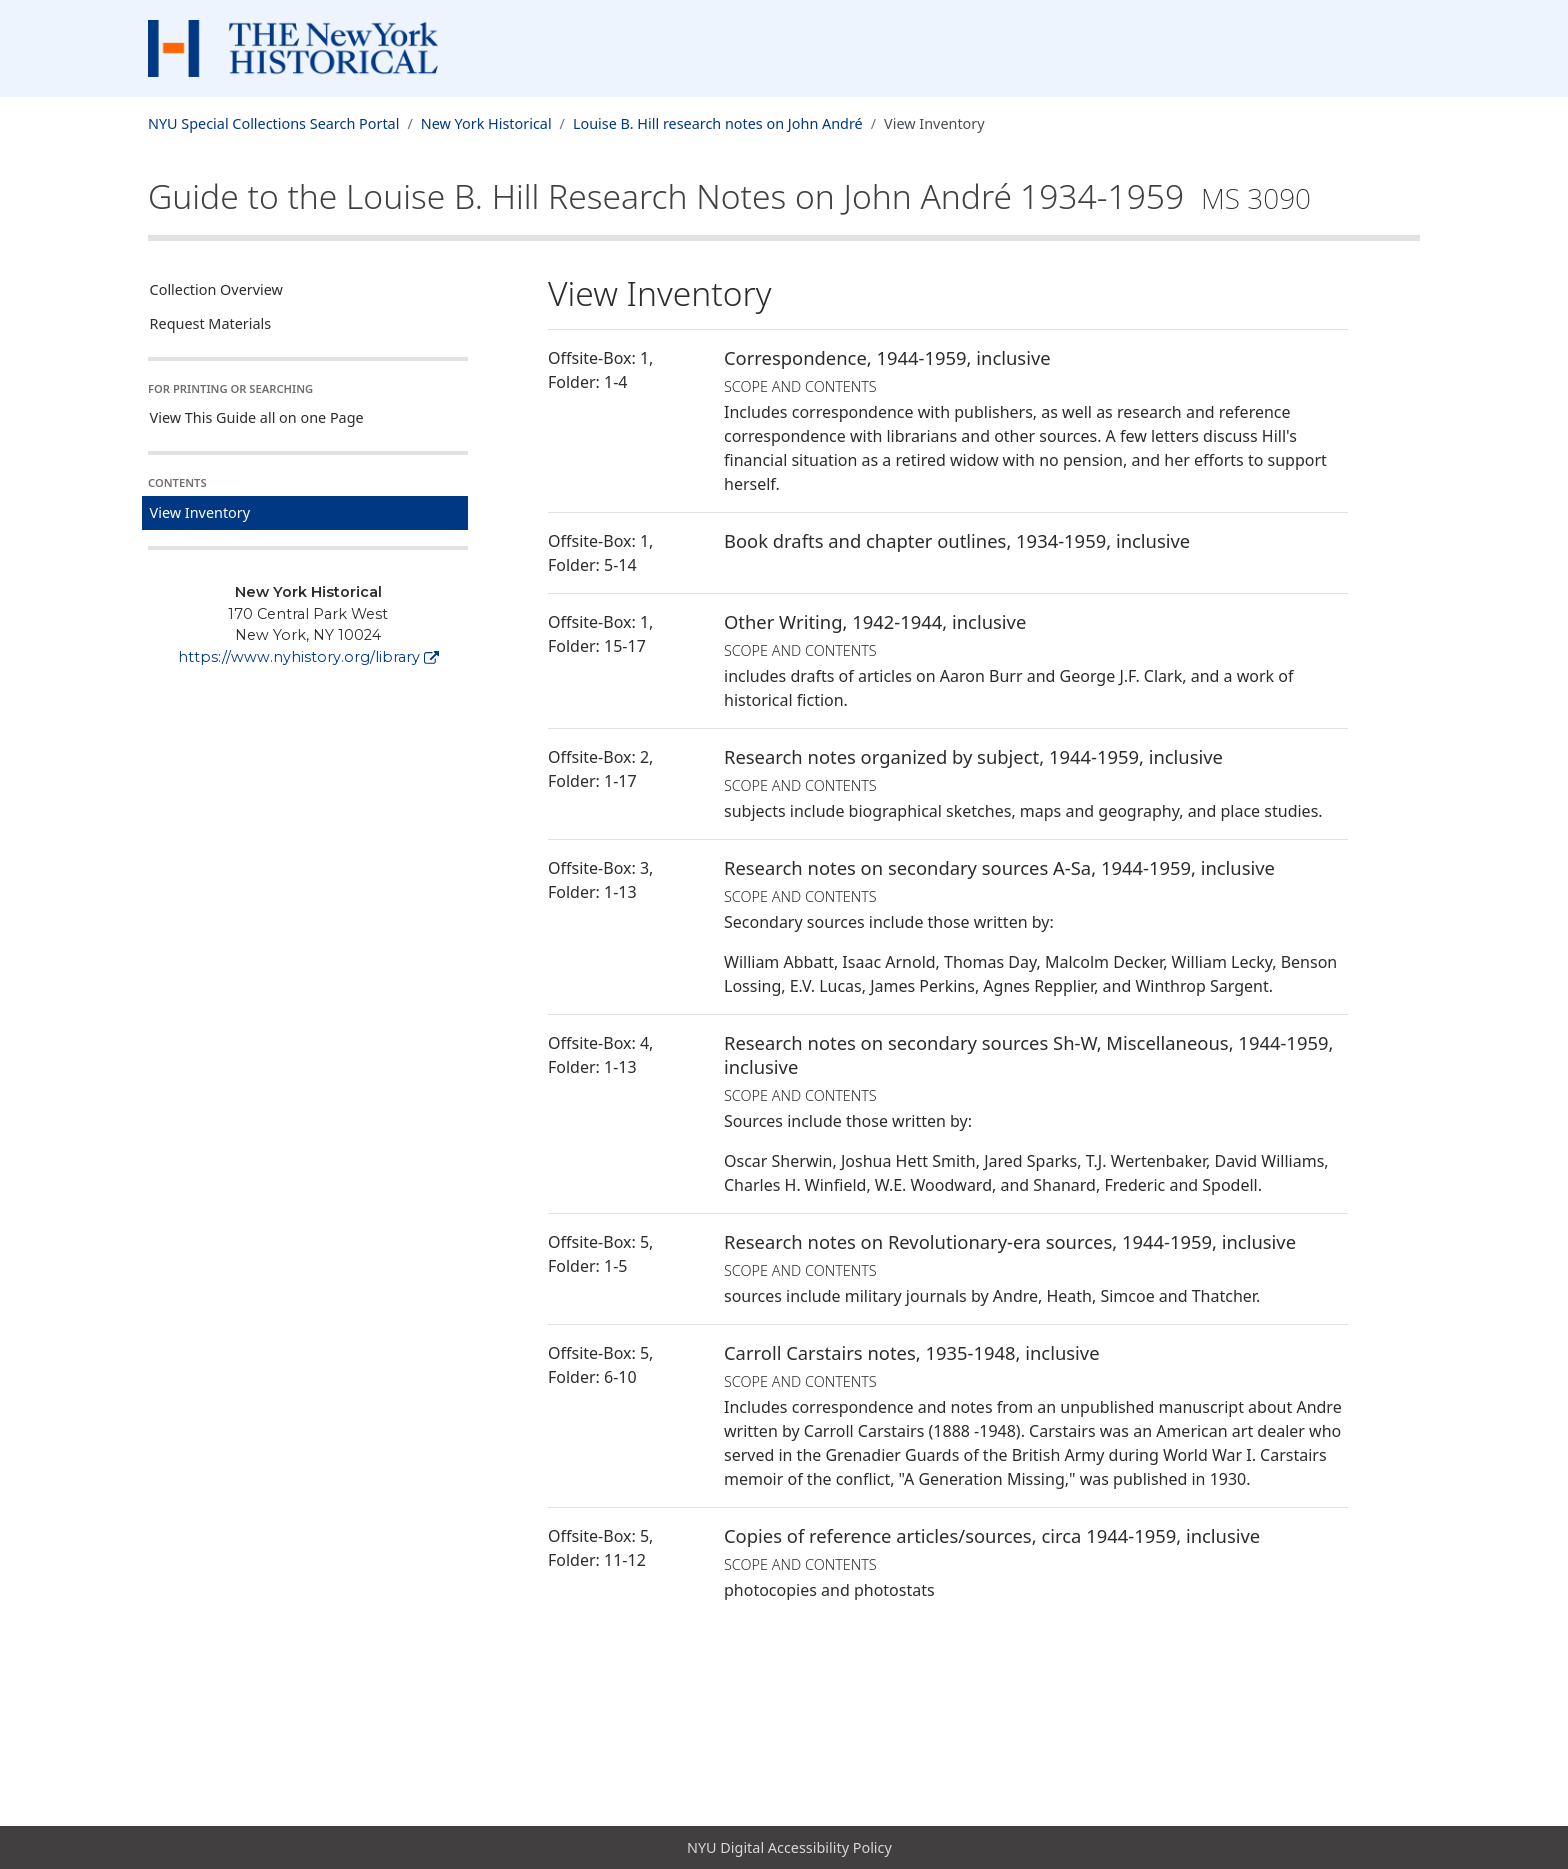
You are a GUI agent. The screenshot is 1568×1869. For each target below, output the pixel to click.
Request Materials (211, 323)
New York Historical (486, 123)
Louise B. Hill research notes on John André (718, 123)
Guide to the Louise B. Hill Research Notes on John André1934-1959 (729, 196)
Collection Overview (216, 289)
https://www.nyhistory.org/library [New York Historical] (308, 657)
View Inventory (200, 512)
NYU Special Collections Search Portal (273, 123)
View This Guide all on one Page (257, 417)
